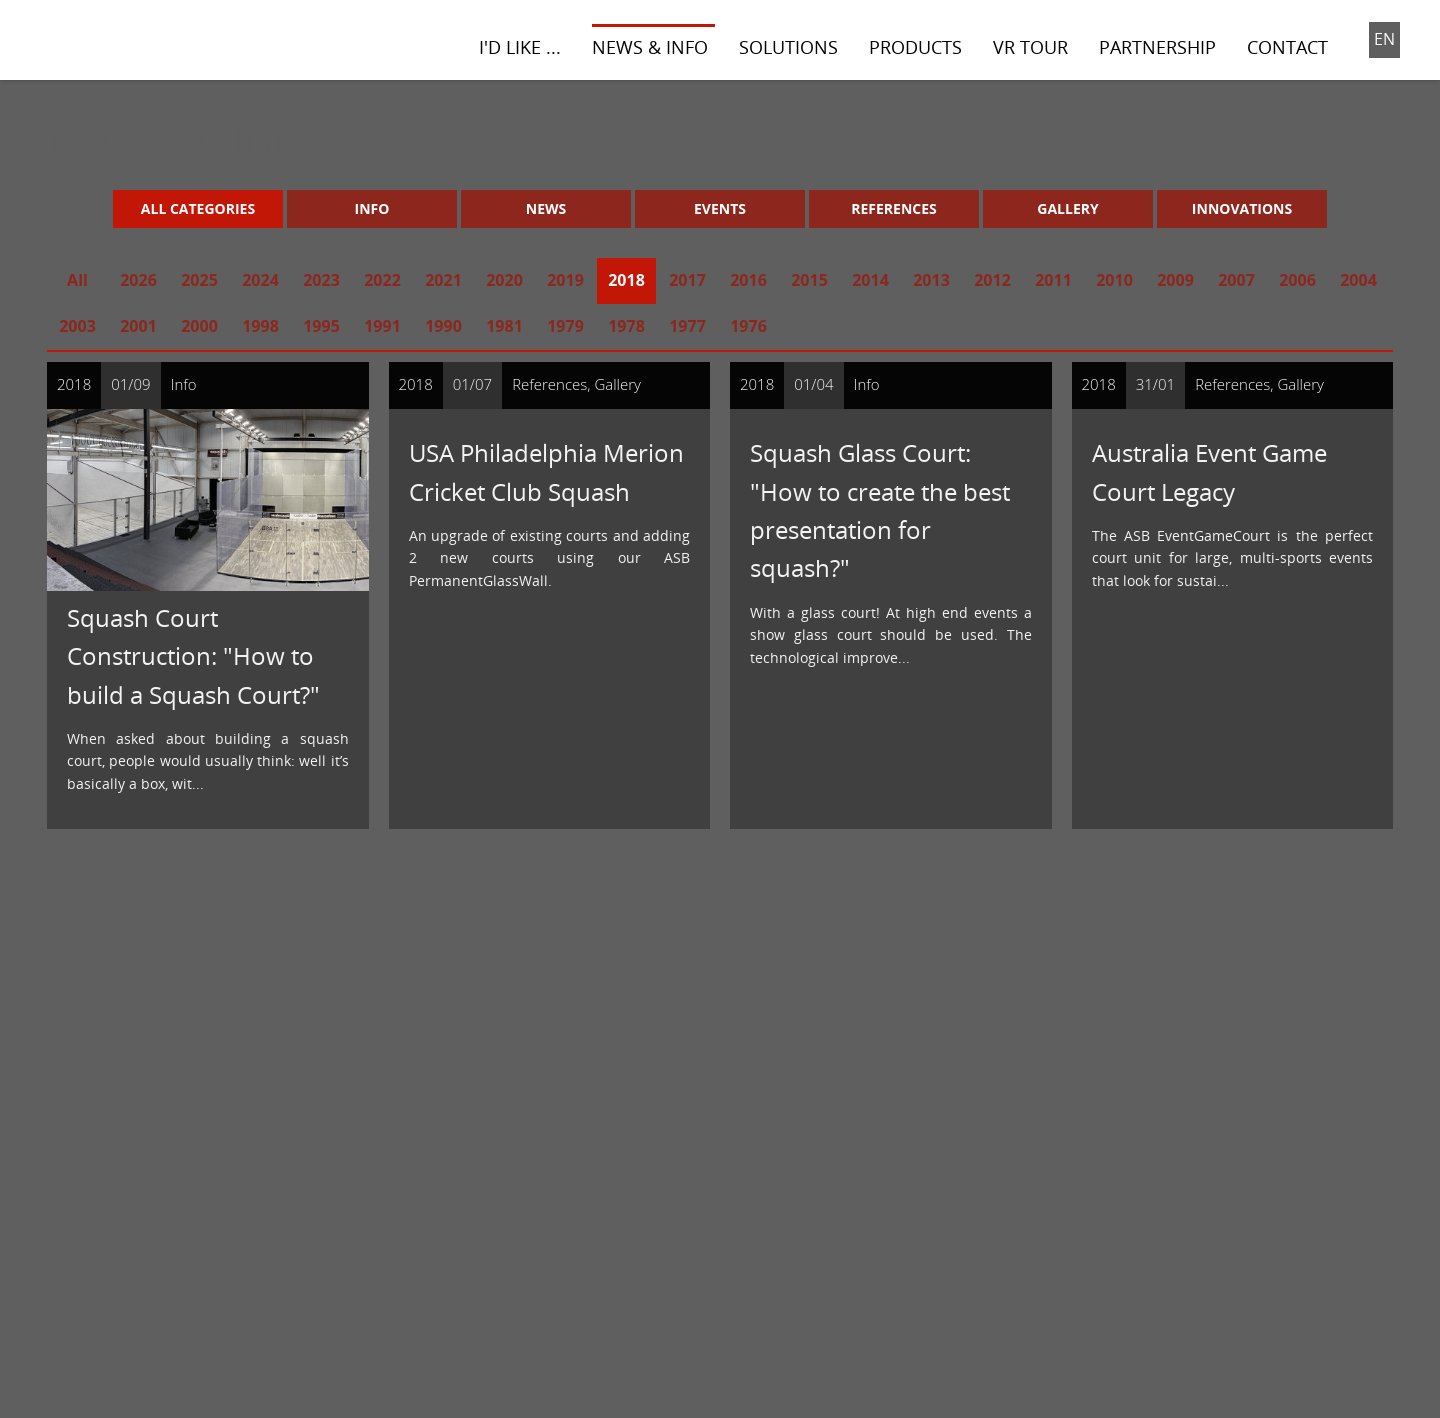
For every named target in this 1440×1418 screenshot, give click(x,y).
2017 (687, 280)
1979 (565, 326)
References (894, 208)
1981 (504, 326)
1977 (687, 326)
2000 (199, 326)
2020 (504, 280)
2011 (1053, 280)
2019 (565, 280)
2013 (931, 280)
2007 (1236, 280)
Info (372, 208)
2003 (77, 326)
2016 (748, 280)
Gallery (1067, 208)
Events (720, 208)
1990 (443, 326)
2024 (260, 280)
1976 (748, 326)
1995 (321, 326)
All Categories (198, 208)
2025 (199, 280)
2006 (1297, 280)
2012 (992, 280)
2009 (1175, 280)
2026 (138, 280)
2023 (321, 280)
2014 (870, 280)
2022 (382, 280)
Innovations (1242, 208)
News (546, 208)
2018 (626, 280)
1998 (260, 326)
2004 (1358, 280)
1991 (382, 326)
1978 (626, 326)
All (77, 280)
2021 (443, 280)
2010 (1114, 280)
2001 (138, 326)
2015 (809, 280)
